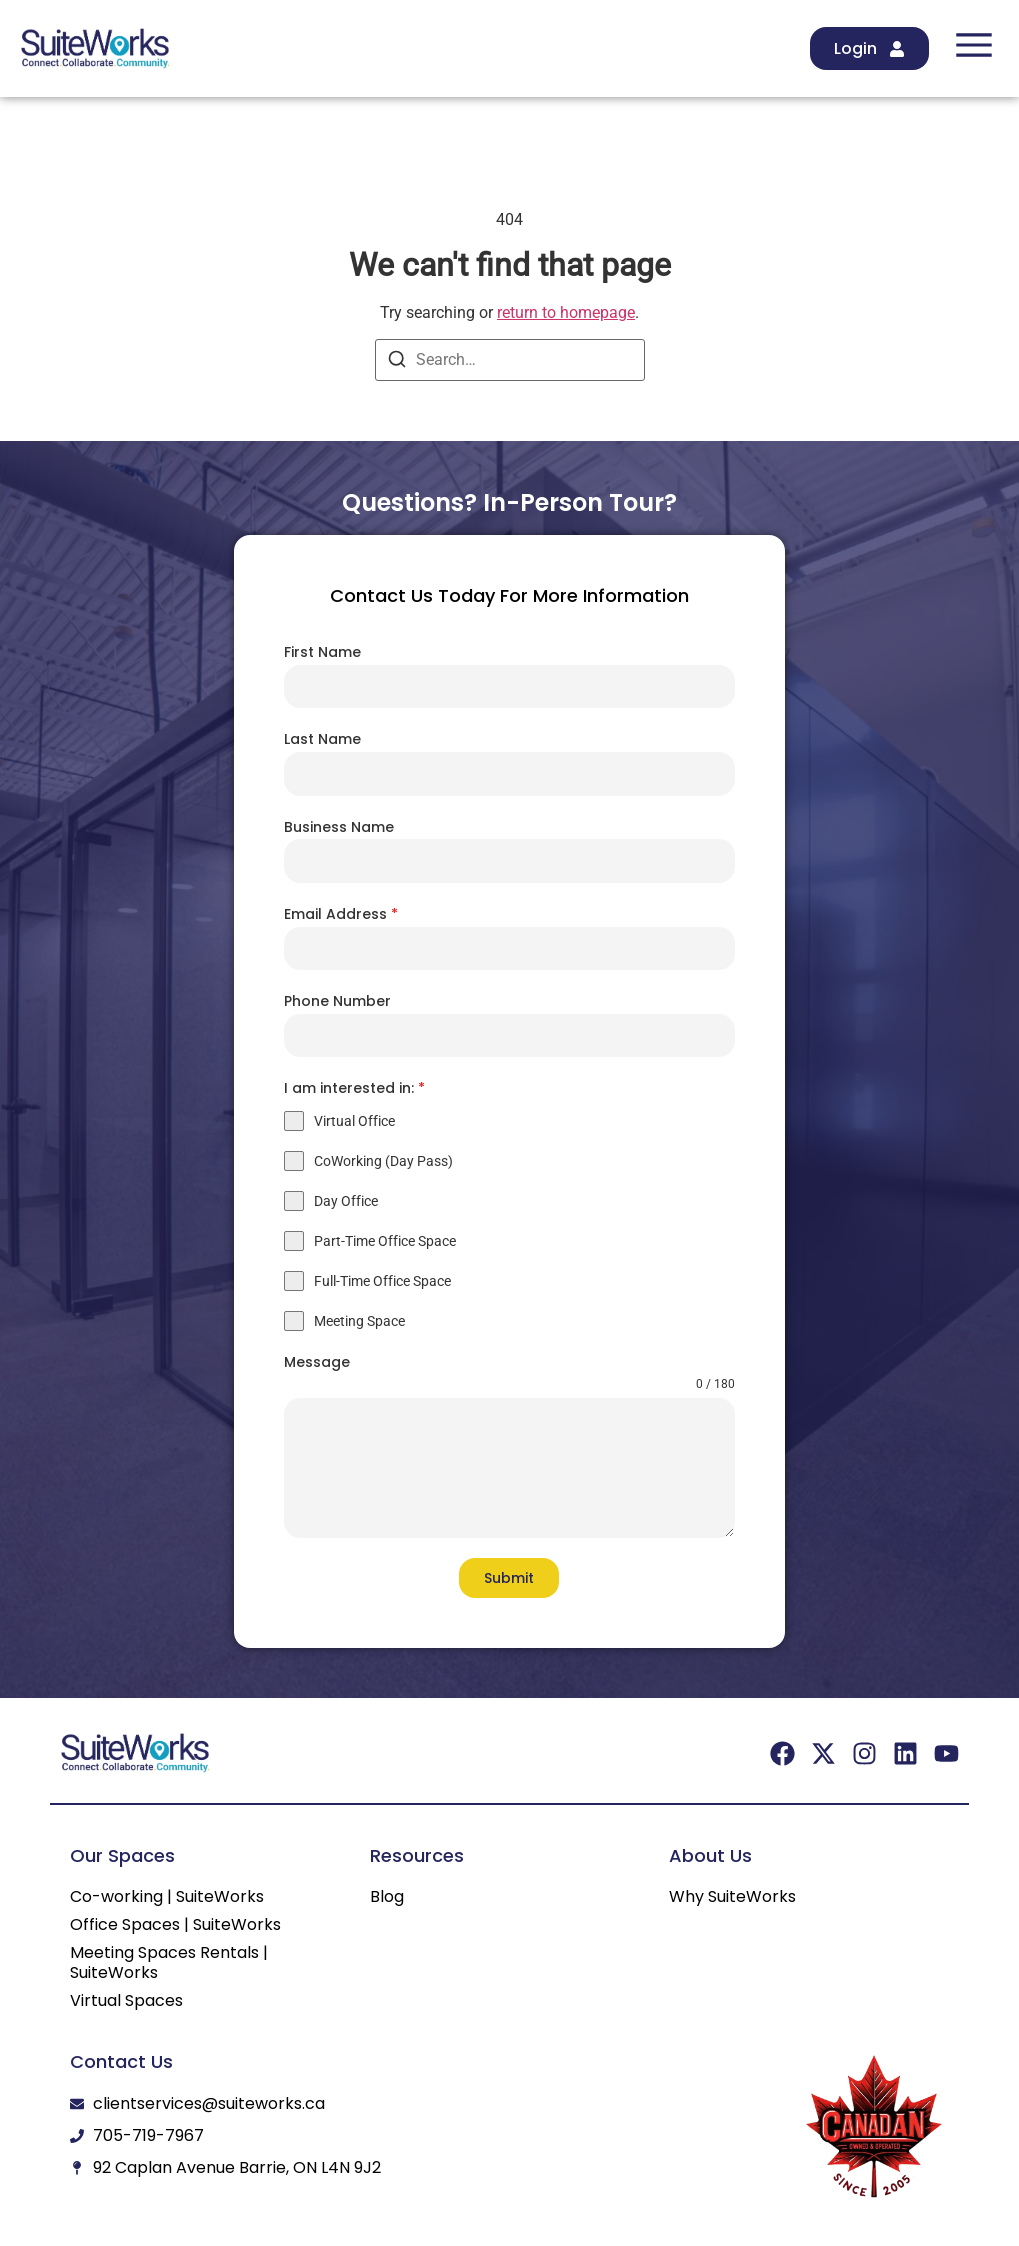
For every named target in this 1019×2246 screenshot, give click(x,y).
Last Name (322, 739)
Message (317, 1362)
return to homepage (566, 312)
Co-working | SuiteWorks (167, 1897)
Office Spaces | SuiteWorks (175, 1925)
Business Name (339, 827)
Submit (509, 1578)
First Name (322, 652)
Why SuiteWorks (732, 1897)
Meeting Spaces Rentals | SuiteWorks (169, 1963)
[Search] (397, 362)
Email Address (341, 914)
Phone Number (337, 1001)
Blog (387, 1897)
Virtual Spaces (126, 2001)
